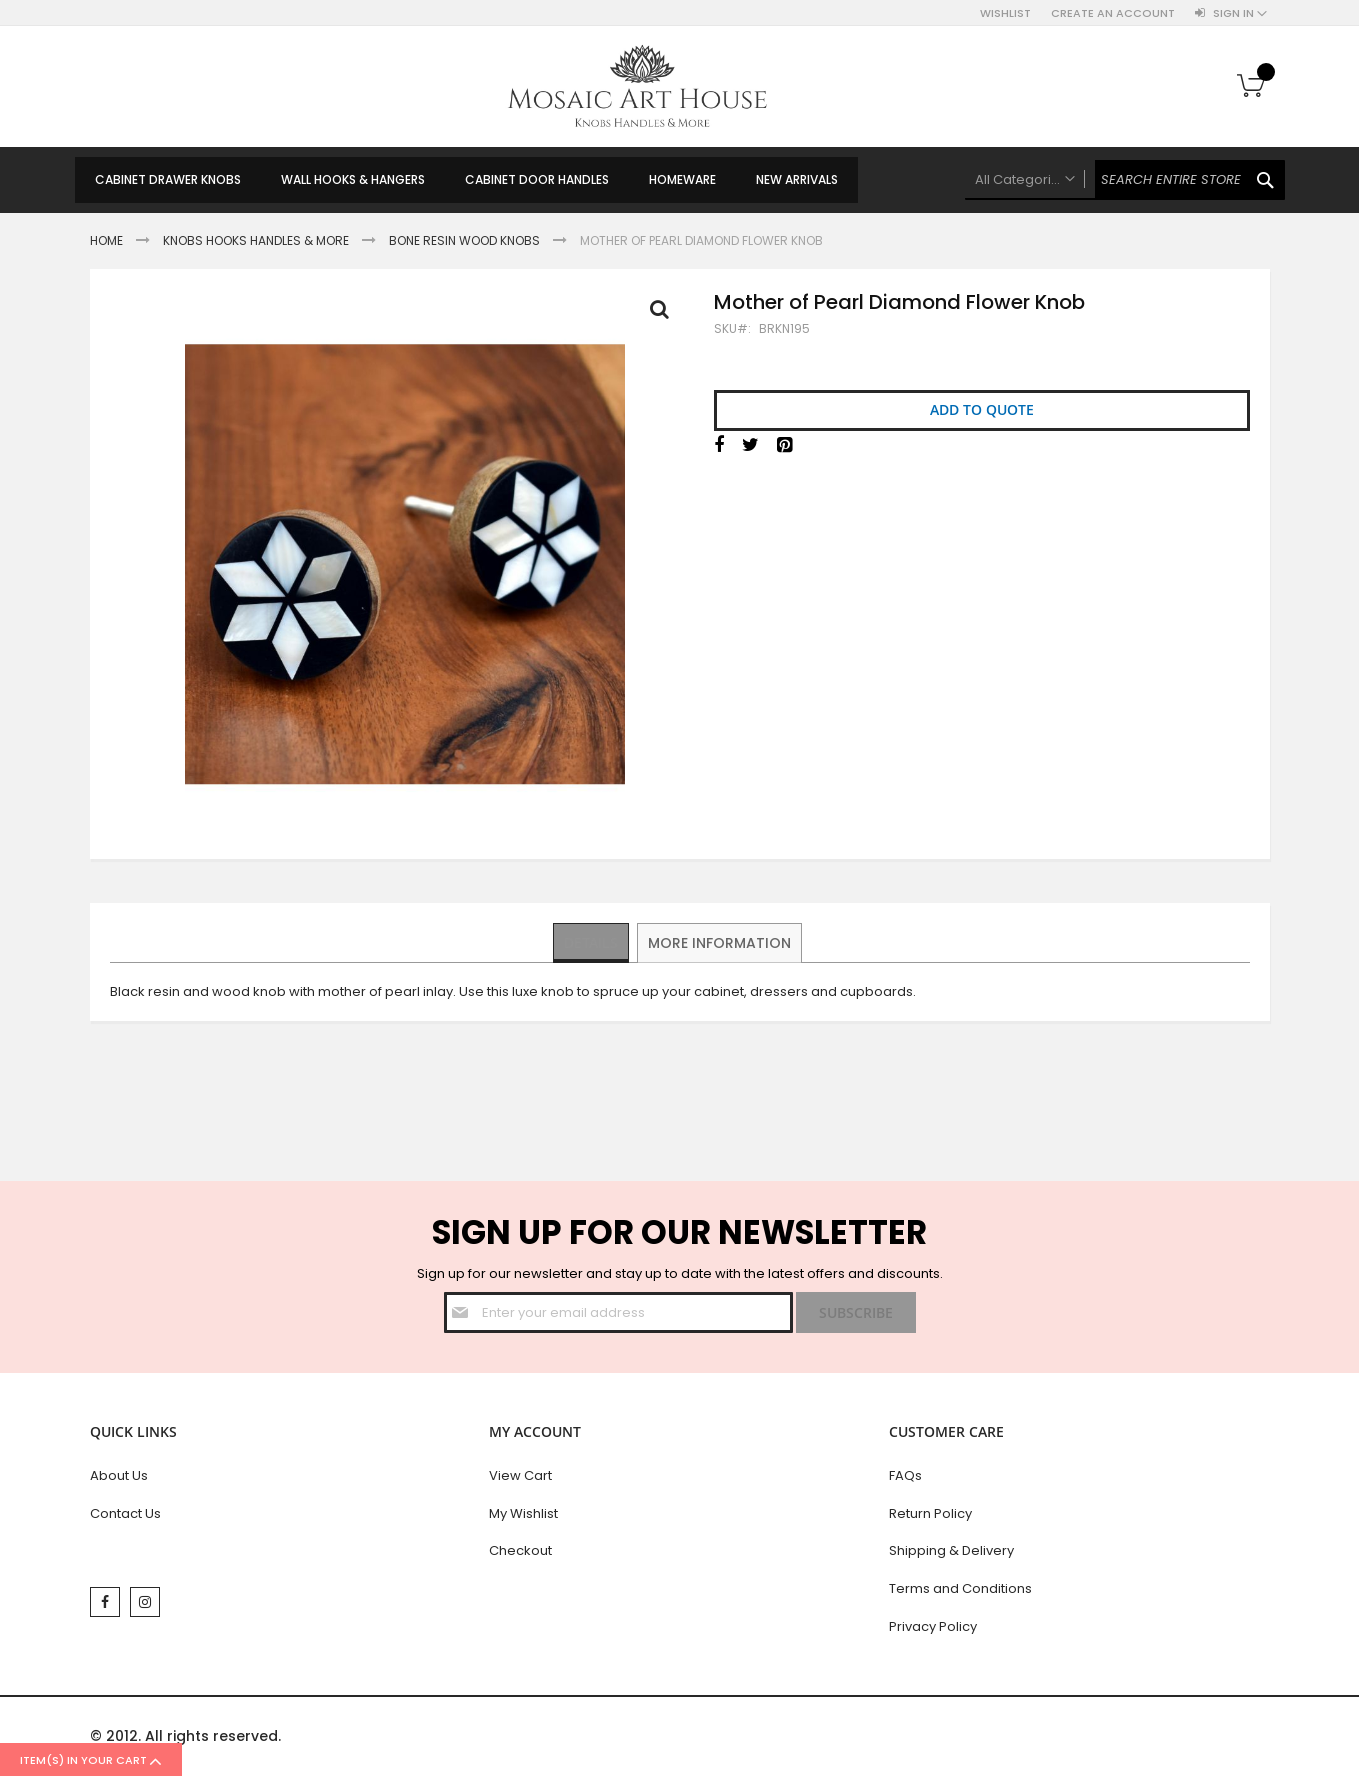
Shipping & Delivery (951, 1550)
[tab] (591, 943)
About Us (119, 1475)
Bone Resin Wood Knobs (464, 240)
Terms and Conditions (960, 1588)
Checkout (520, 1550)
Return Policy (930, 1513)
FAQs (905, 1475)
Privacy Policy (933, 1626)
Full (665, 314)
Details (591, 942)
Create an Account (1113, 13)
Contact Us (125, 1513)
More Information (720, 942)
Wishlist (1005, 13)
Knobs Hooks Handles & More (256, 240)
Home (106, 240)
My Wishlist (523, 1513)
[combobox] (1125, 180)
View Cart (520, 1475)
